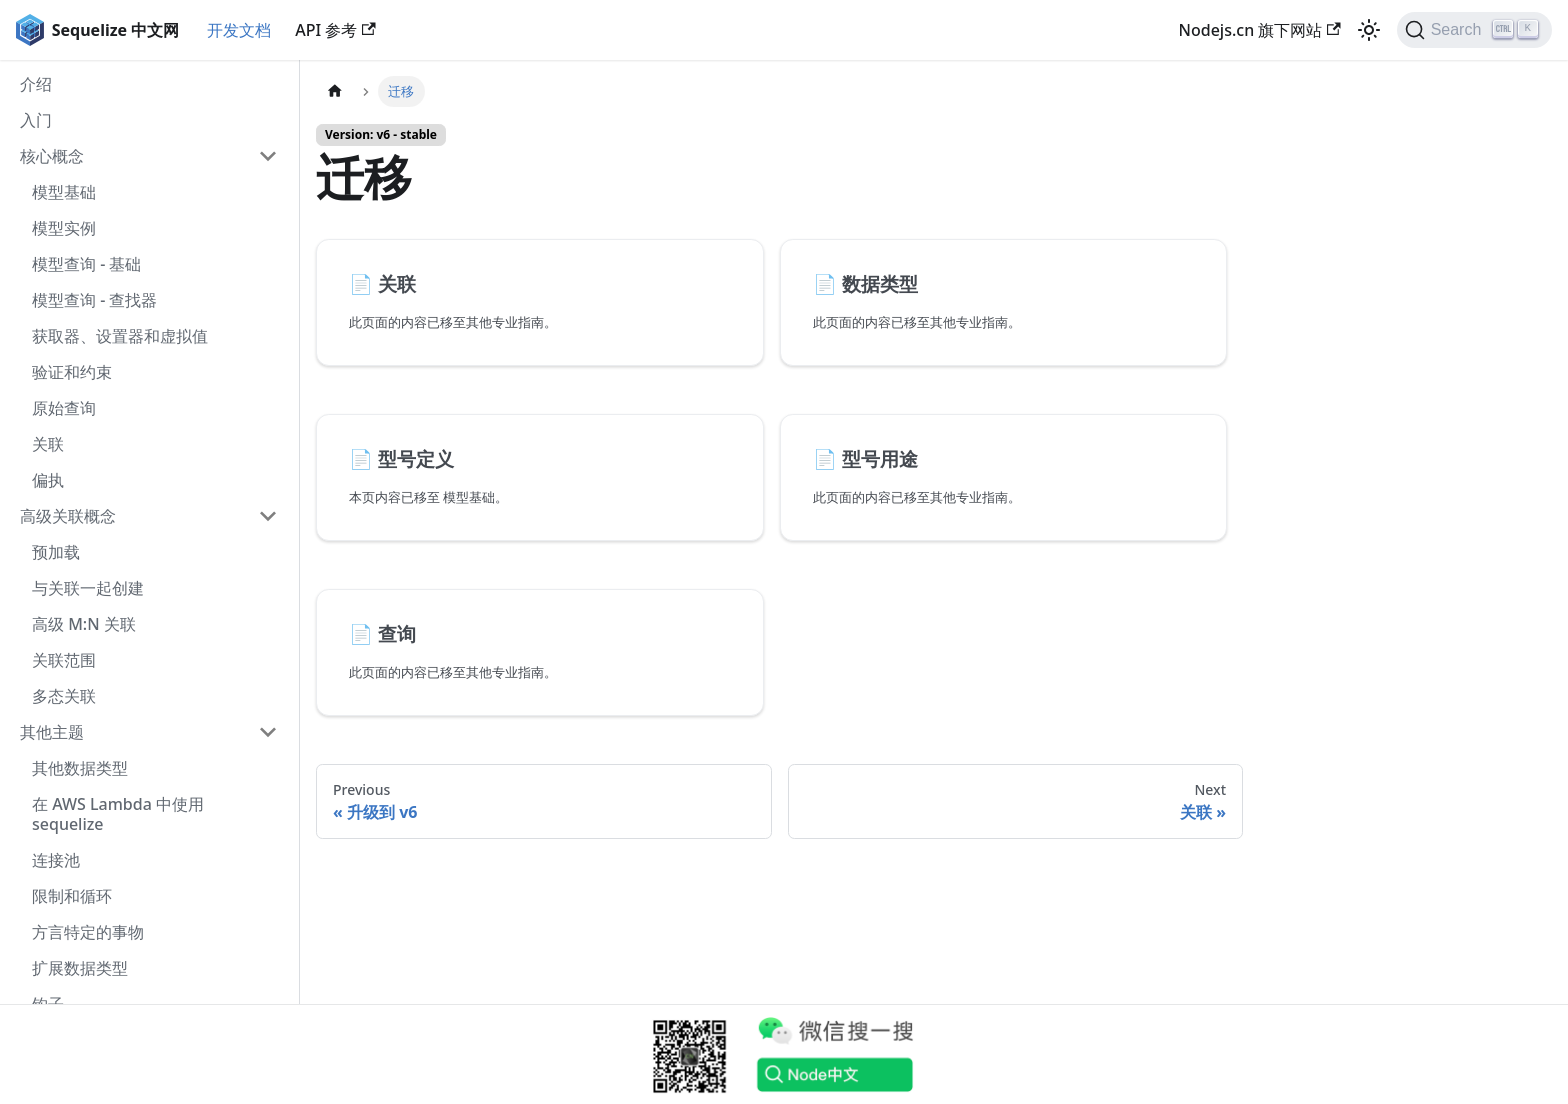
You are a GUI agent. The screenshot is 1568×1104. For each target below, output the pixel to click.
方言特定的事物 (88, 932)
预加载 (56, 552)
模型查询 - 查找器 (94, 300)
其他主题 (52, 732)
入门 (36, 120)
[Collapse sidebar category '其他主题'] (268, 732)
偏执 (48, 480)
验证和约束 (72, 372)
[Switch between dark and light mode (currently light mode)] (1369, 30)
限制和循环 (72, 896)
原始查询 (64, 408)
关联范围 (64, 660)
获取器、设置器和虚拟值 (120, 336)
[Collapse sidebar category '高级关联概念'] (268, 516)
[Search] (1474, 30)
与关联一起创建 (88, 588)
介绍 (36, 84)
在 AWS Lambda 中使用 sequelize (118, 814)
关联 (48, 444)
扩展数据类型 (80, 968)
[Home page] (335, 91)
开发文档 (239, 30)
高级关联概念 (68, 516)
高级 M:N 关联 (84, 624)
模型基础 (64, 192)
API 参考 (335, 30)
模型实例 (64, 228)
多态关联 (64, 696)
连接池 (56, 860)
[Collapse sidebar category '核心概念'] (268, 156)
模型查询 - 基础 (86, 264)
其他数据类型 (80, 768)
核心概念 (52, 156)
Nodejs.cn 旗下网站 (1260, 30)
